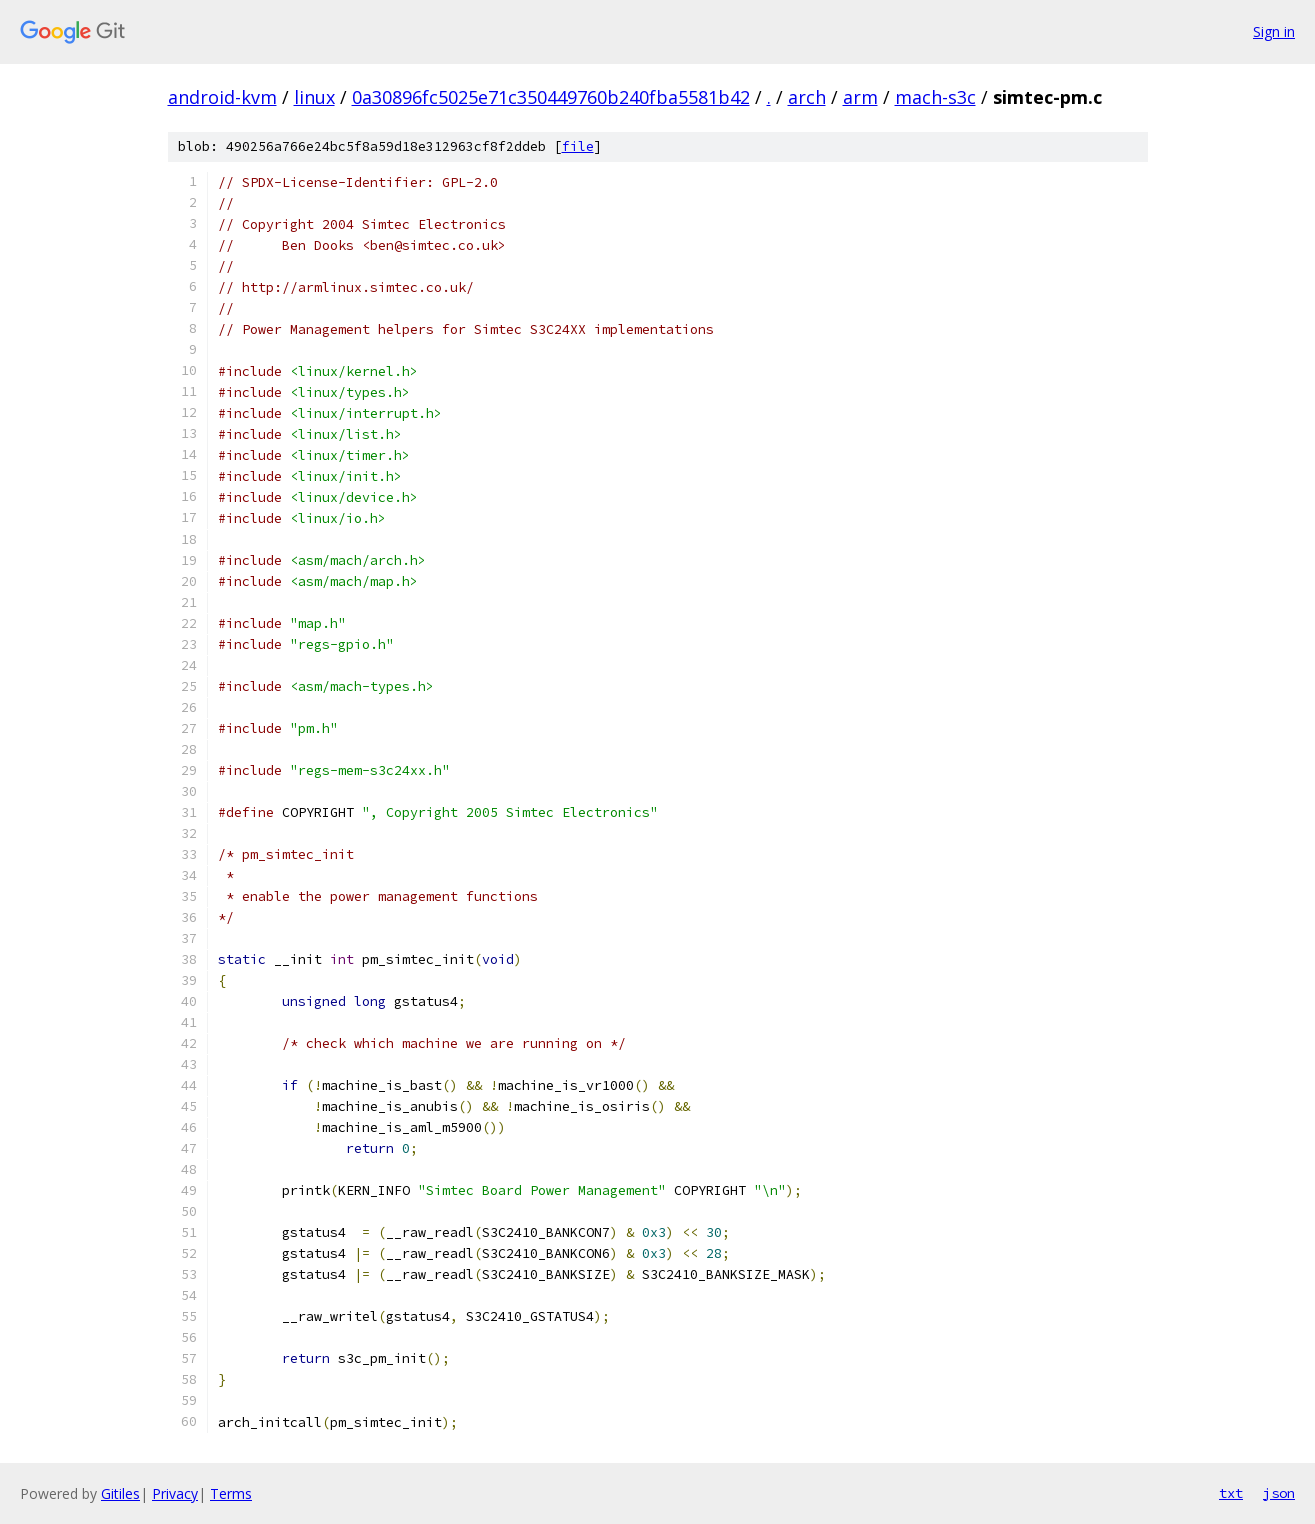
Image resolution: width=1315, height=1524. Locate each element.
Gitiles (120, 1493)
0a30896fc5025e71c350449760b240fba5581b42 (551, 97)
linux (314, 97)
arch (807, 97)
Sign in (1274, 31)
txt (1231, 1493)
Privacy (175, 1493)
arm (860, 97)
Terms (231, 1493)
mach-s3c (935, 97)
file (578, 146)
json (1279, 1493)
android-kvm (222, 97)
